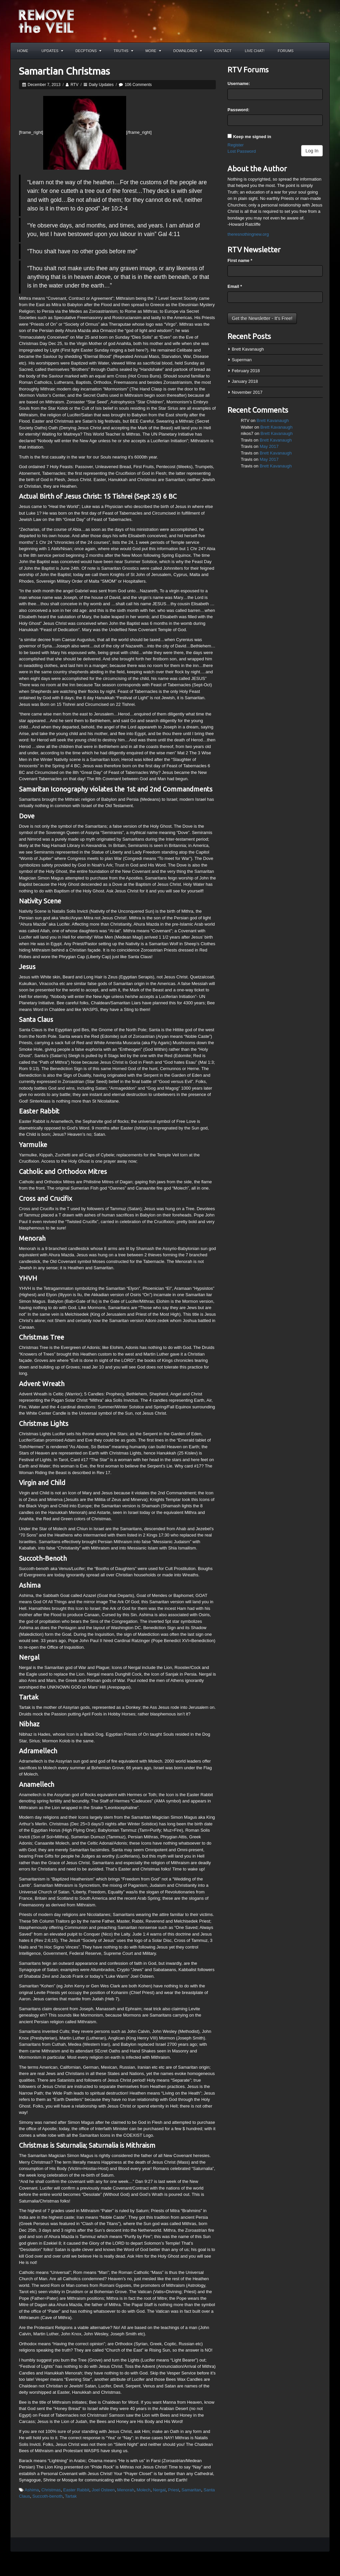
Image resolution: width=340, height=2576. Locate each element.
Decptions (88, 51)
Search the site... (321, 51)
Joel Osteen (103, 2489)
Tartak (71, 2496)
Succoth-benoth (47, 2496)
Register (235, 144)
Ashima (32, 2489)
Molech (143, 2489)
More (153, 51)
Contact (222, 51)
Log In (311, 150)
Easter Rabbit (76, 2489)
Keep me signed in (252, 136)
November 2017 (247, 392)
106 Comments (138, 84)
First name (239, 260)
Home (22, 51)
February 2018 (246, 370)
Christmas (51, 2489)
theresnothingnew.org (248, 234)
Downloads (187, 51)
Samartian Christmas (64, 71)
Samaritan (191, 2489)
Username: (238, 83)
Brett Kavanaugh (248, 349)
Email (234, 286)
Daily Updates (101, 84)
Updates (52, 51)
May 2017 (269, 446)
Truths (123, 51)
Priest (173, 2489)
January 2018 (245, 381)
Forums (286, 51)
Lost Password (241, 151)
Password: (238, 109)
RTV (74, 84)
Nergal (159, 2489)
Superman (242, 359)
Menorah (125, 2489)
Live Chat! (254, 51)
